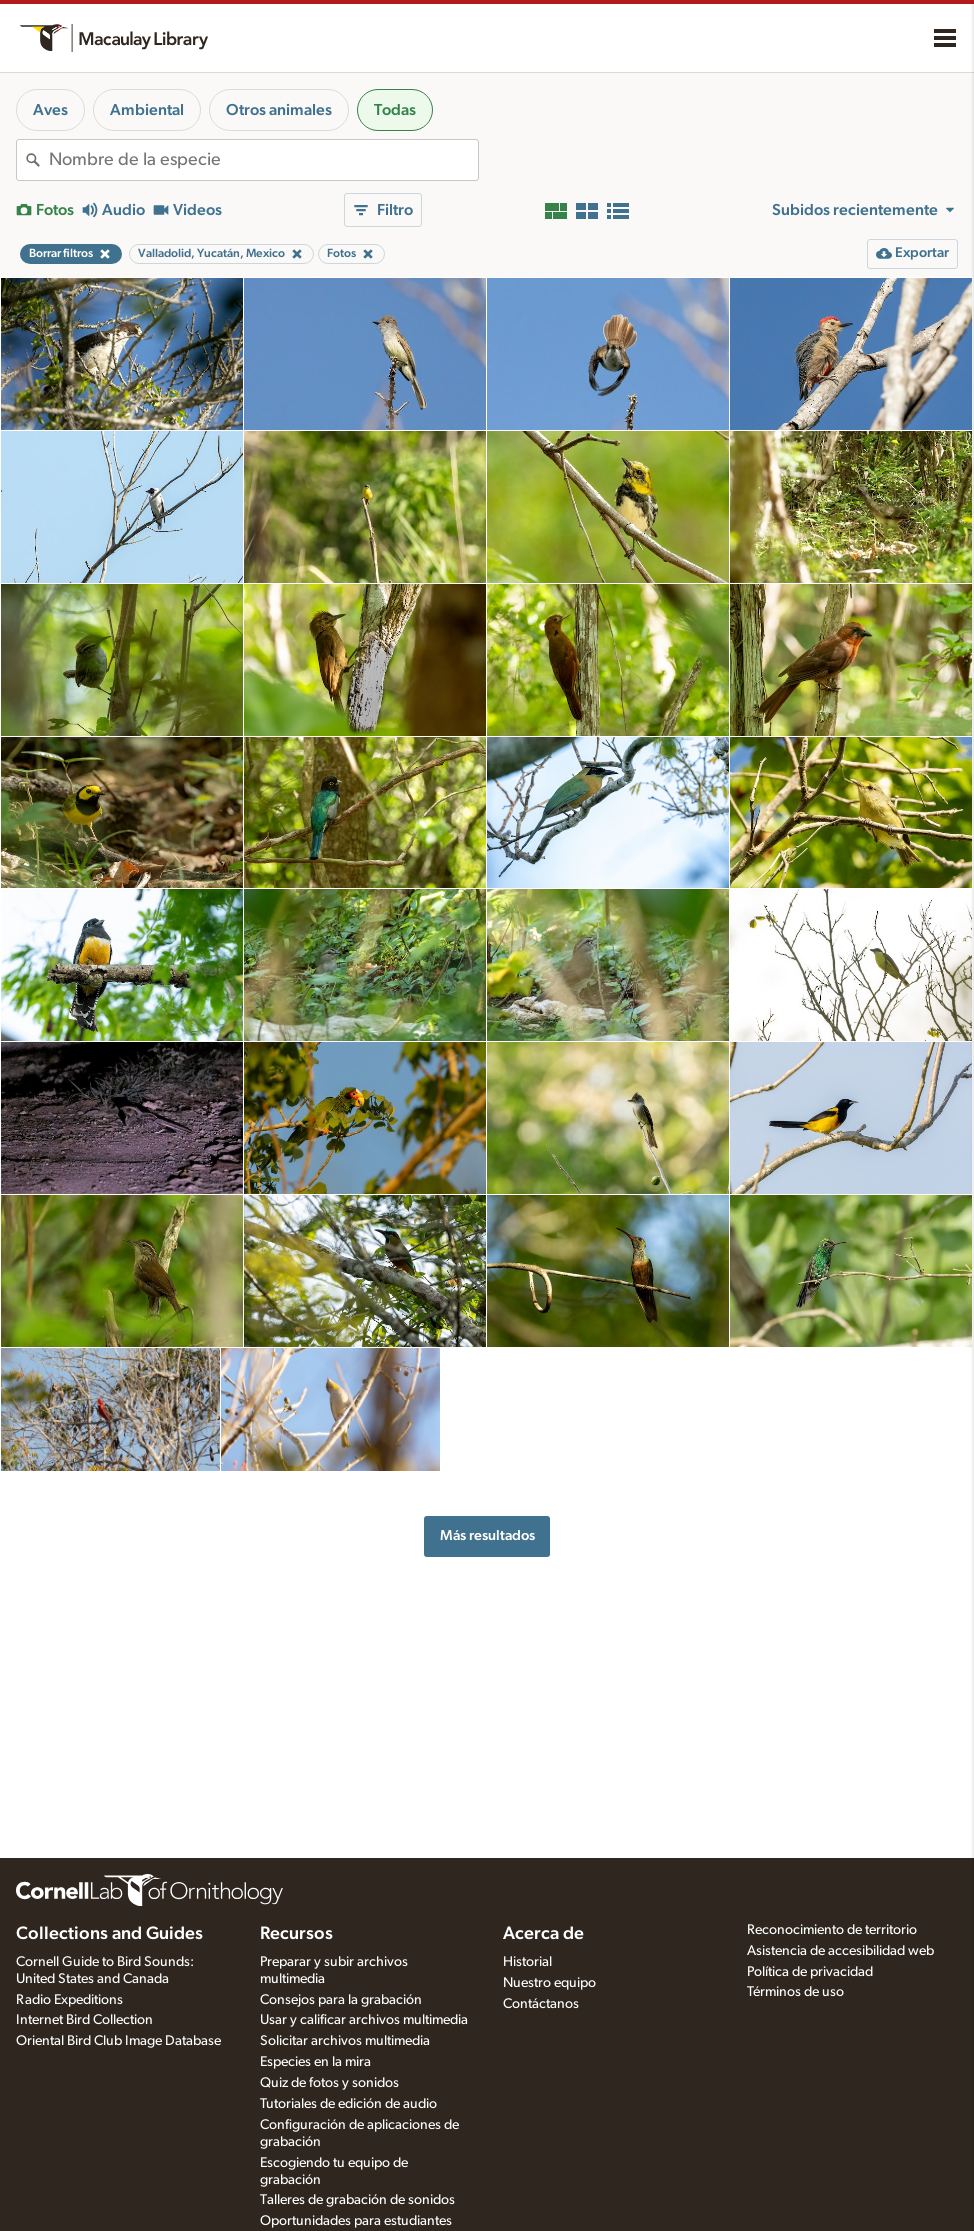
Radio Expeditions (69, 2000)
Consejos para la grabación (341, 2000)
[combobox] (263, 160)
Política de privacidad (810, 1972)
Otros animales (279, 110)
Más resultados (487, 1535)
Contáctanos (541, 2004)
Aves (50, 110)
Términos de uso (795, 1992)
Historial (527, 1962)
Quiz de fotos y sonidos (329, 2083)
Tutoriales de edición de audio (348, 2104)
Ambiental (147, 110)
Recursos (296, 1934)
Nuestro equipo (549, 1983)
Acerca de (543, 1934)
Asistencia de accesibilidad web (840, 1951)
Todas (395, 110)
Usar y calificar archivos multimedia (364, 2020)
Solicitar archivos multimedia (345, 2041)
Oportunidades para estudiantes (356, 2221)
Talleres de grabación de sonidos (357, 2200)
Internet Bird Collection (84, 2020)
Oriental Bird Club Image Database (118, 2041)
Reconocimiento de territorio (832, 1930)
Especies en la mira (315, 2062)
